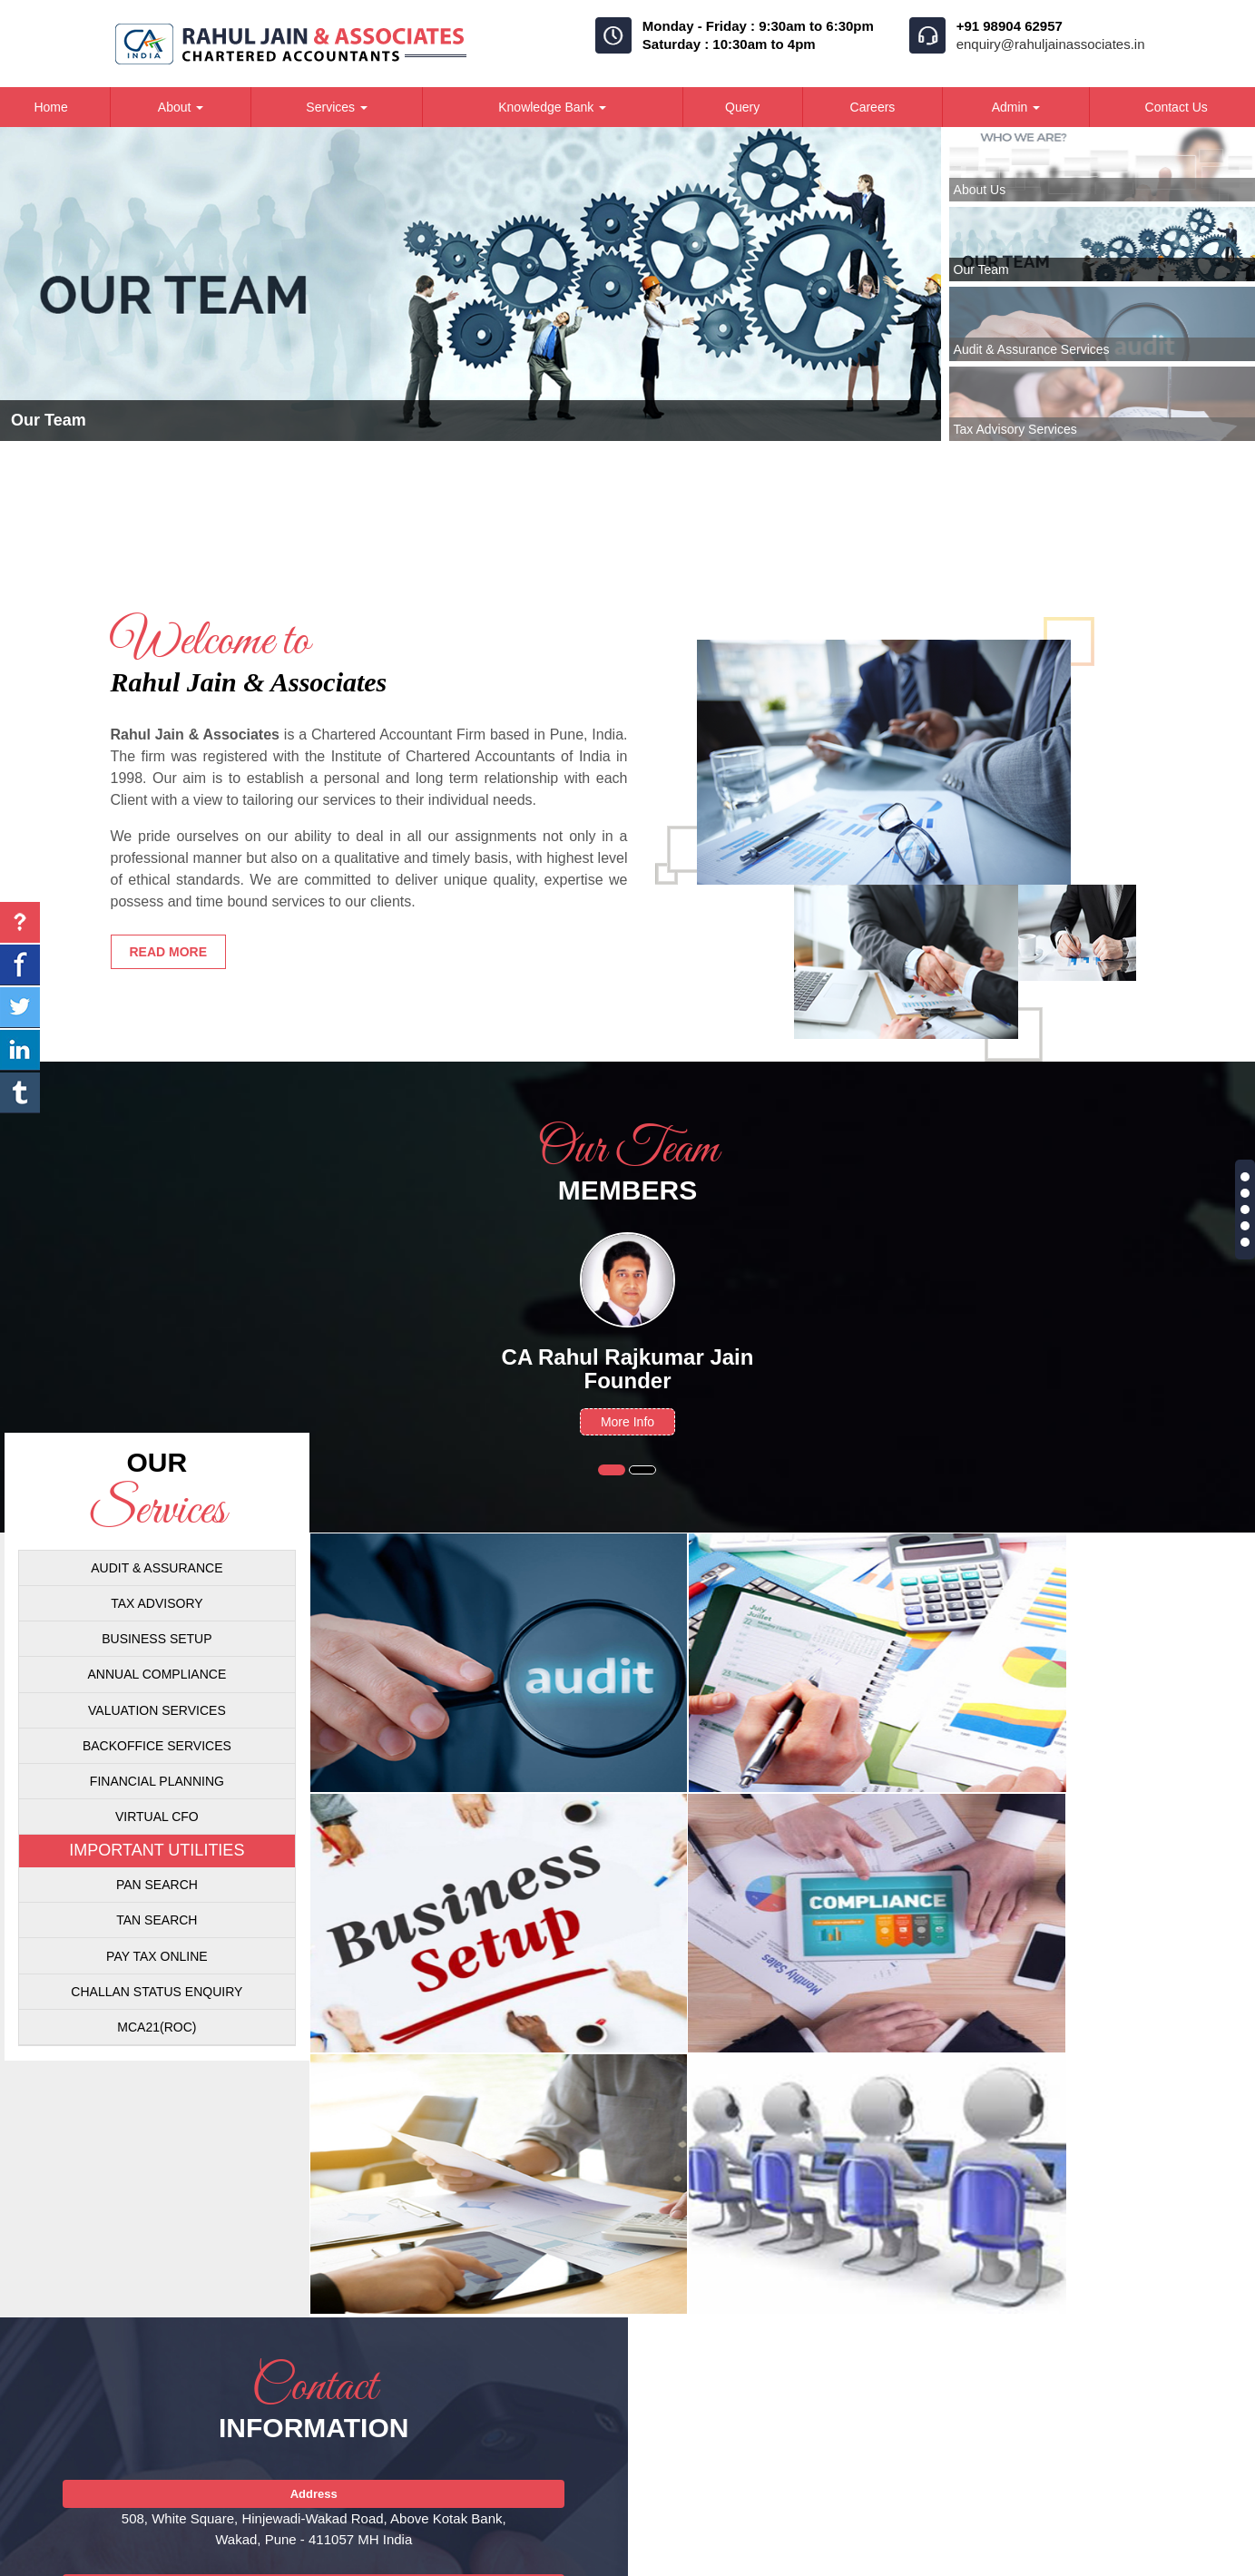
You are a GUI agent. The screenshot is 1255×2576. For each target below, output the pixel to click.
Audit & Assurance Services (1032, 349)
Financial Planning (157, 1781)
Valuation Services (157, 1710)
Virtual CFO (157, 1816)
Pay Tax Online (157, 1956)
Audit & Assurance (156, 1568)
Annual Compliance (157, 1674)
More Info (627, 1422)
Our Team (981, 269)
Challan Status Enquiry (156, 1991)
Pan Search (157, 1884)
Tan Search (156, 1920)
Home (831, 2559)
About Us (980, 189)
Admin (1016, 107)
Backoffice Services (157, 1746)
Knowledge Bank (552, 107)
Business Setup (156, 1638)
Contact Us (1033, 2559)
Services (337, 107)
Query (742, 107)
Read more (169, 952)
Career (954, 2559)
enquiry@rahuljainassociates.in (1050, 44)
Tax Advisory (156, 1603)
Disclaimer (1122, 2559)
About (180, 107)
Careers (873, 107)
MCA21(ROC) (156, 2027)
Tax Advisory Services (1015, 429)
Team (891, 2559)
